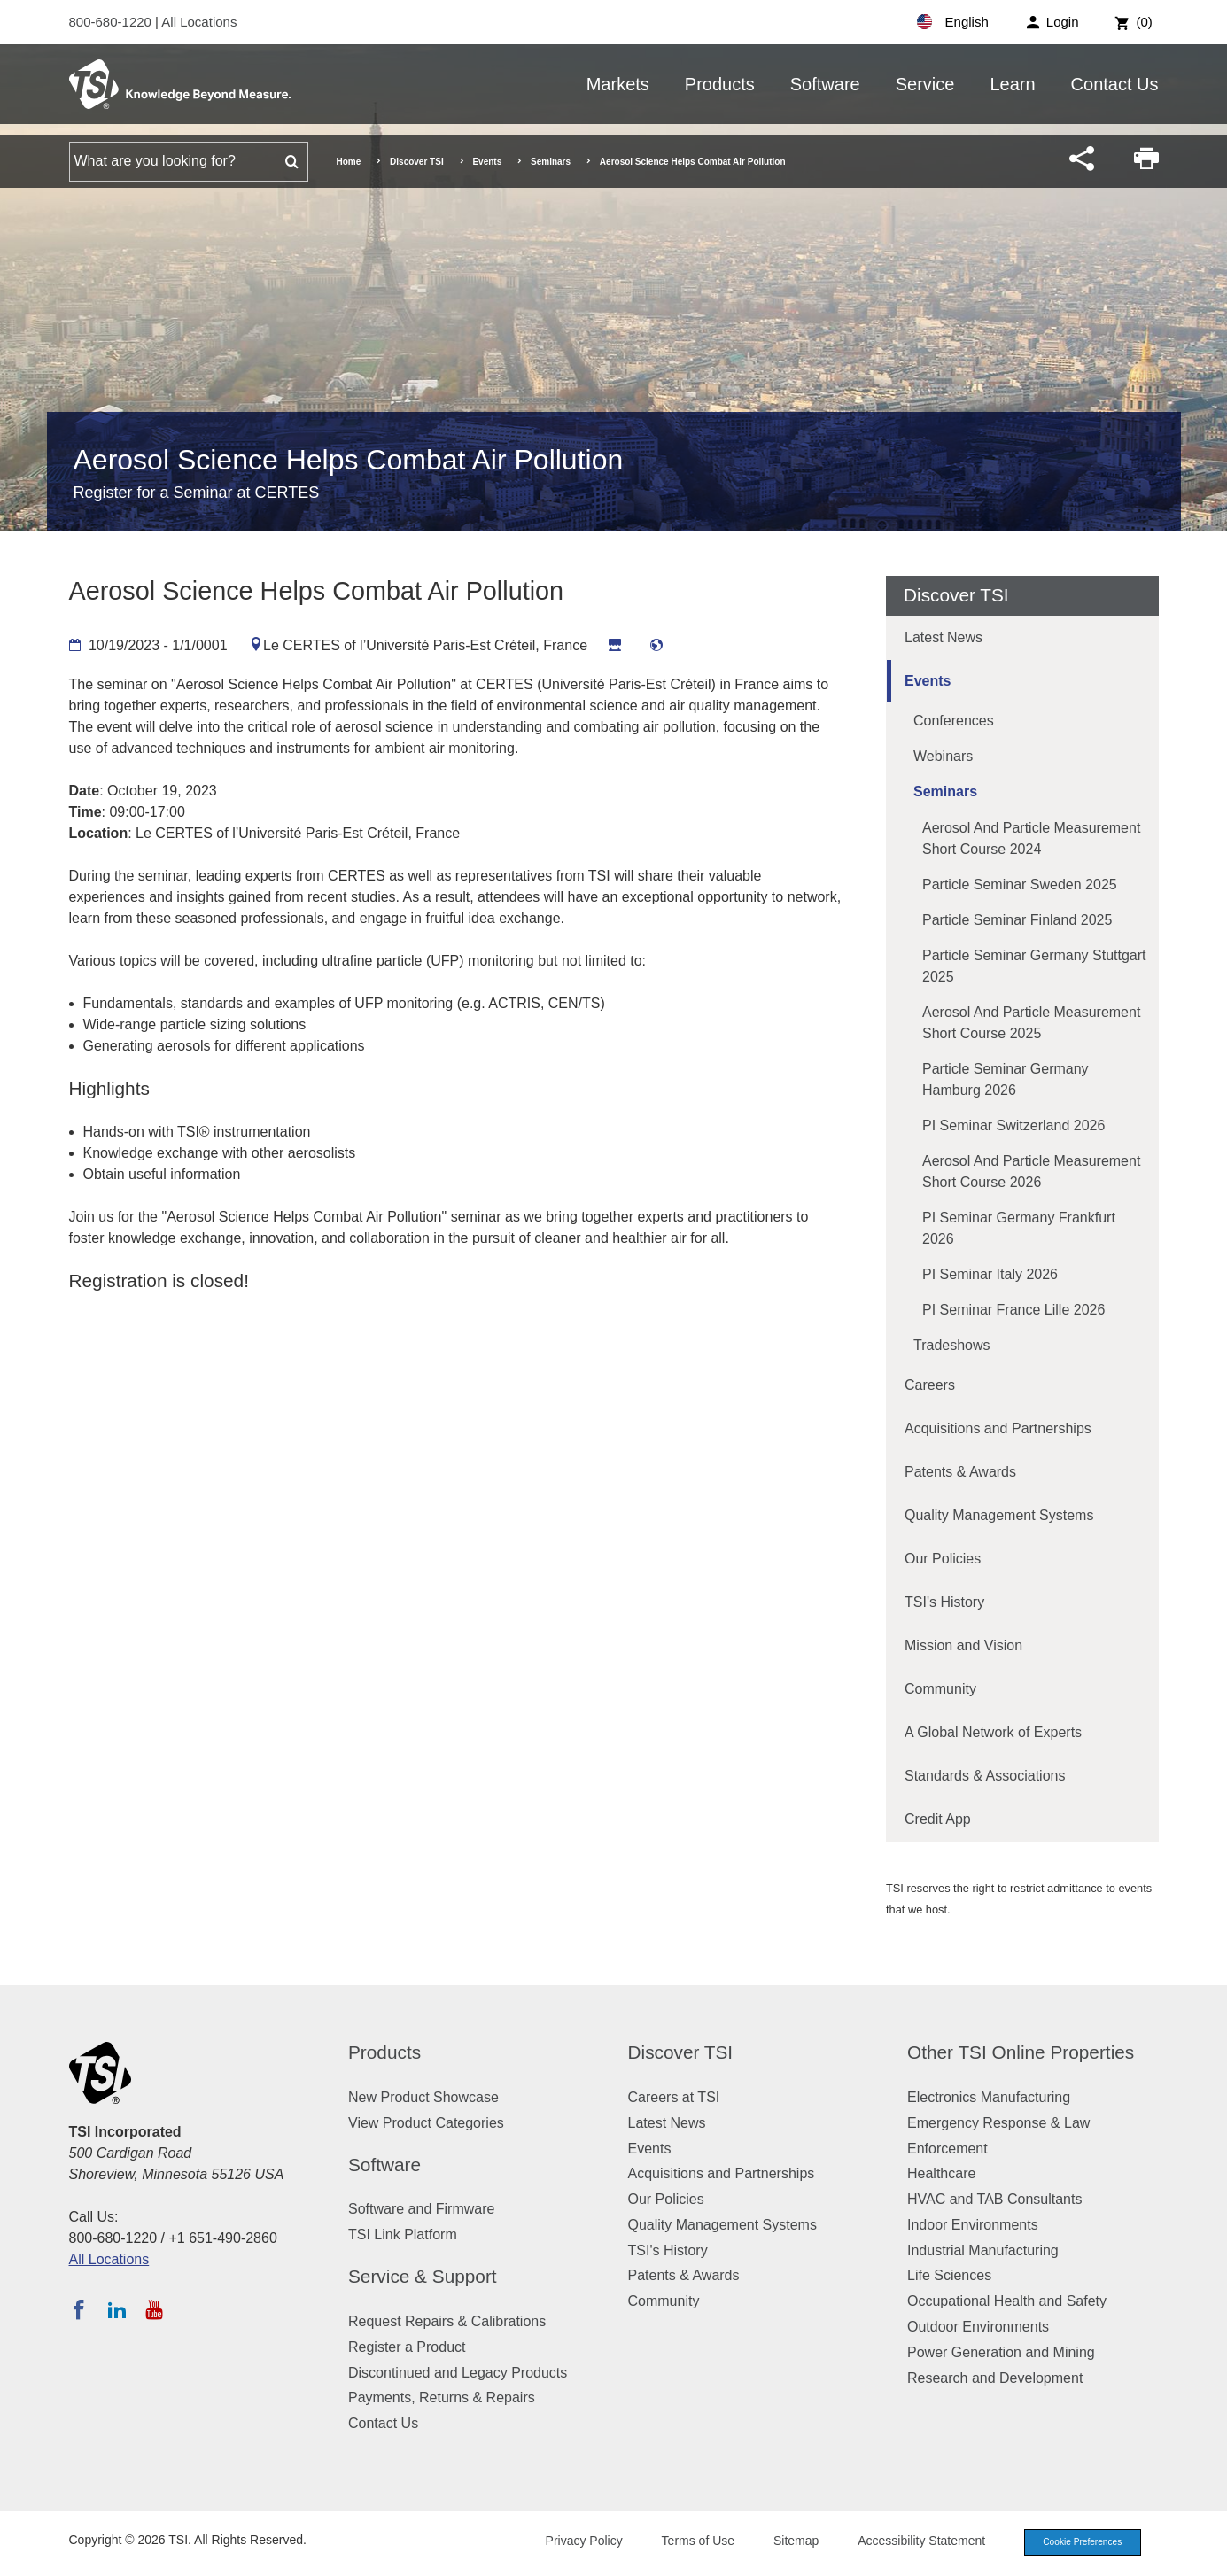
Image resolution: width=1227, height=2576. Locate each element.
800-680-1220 (112, 21)
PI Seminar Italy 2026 (990, 1274)
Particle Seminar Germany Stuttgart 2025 (1034, 966)
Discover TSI (417, 162)
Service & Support (422, 2276)
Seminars (551, 162)
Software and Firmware (421, 2208)
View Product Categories (426, 2122)
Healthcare (941, 2173)
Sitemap (783, 2542)
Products (720, 84)
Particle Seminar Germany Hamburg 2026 (1005, 1079)
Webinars (943, 756)
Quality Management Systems (999, 1515)
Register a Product (407, 2347)
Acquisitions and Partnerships (998, 1428)
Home (349, 162)
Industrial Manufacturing (983, 2250)
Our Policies (943, 1558)
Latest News (943, 637)
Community (940, 1688)
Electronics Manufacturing (988, 2097)
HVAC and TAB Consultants (994, 2199)
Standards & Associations (985, 1775)
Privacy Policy (571, 2542)
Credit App (938, 1819)
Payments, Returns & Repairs (441, 2397)
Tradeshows (951, 1345)
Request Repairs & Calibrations (447, 2321)
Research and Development (995, 2378)
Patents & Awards (960, 1471)
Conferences (953, 720)
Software (825, 84)
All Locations (199, 21)
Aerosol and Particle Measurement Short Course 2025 (1031, 1023)
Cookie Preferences (1076, 2543)
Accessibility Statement (910, 2542)
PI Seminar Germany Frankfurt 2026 (1018, 1228)
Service (925, 84)
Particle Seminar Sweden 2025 (1019, 884)
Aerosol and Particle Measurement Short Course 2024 (1031, 838)
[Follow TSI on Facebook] (79, 2309)
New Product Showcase (423, 2097)
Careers (930, 1385)
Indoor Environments (972, 2224)
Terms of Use (685, 2542)
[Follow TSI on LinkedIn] (117, 2309)
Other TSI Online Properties (1020, 2052)
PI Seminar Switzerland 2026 (1013, 1125)
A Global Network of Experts (993, 1732)
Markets (617, 84)
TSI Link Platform (402, 2234)
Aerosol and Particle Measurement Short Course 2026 (1031, 1171)
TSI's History (944, 1602)
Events (486, 162)
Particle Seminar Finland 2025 (1017, 919)
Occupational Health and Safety (1007, 2300)
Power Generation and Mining (1001, 2352)
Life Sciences (949, 2275)
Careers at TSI (674, 2097)
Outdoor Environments (978, 2326)
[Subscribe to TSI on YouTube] (153, 2309)
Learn (1012, 84)
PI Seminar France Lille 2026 (1013, 1309)
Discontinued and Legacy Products (457, 2372)
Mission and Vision (963, 1645)
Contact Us (1115, 84)
